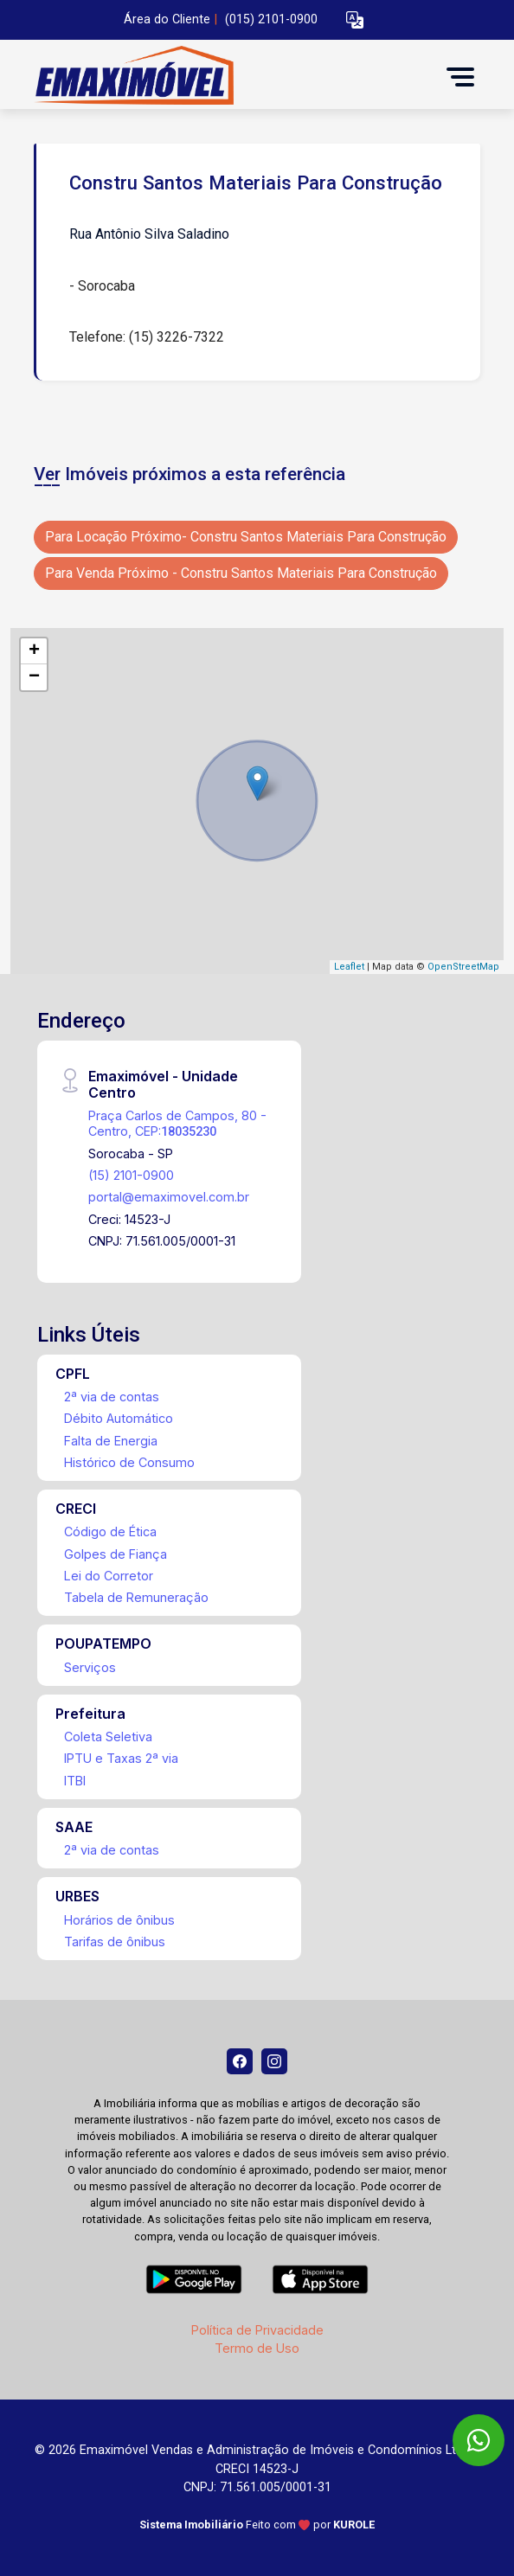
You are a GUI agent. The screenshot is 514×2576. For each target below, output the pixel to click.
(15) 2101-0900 (131, 1175)
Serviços (90, 1667)
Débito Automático (118, 1418)
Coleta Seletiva (108, 1736)
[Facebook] (240, 2061)
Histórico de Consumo (129, 1462)
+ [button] (34, 651)
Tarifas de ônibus (114, 1941)
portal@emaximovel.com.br (168, 1196)
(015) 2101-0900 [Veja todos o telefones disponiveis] (271, 19)
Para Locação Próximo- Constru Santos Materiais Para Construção (246, 537)
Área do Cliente (167, 19)
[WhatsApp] (479, 2440)
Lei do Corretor (108, 1575)
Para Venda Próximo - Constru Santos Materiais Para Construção (241, 573)
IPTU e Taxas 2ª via (121, 1758)
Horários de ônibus (119, 1920)
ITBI (75, 1780)
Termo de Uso (257, 2348)
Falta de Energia (110, 1440)
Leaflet (349, 966)
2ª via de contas (111, 1396)
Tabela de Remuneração (136, 1597)
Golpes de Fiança (115, 1554)
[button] (354, 20)
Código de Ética (110, 1531)
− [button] (34, 677)
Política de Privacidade (257, 2330)
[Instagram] (274, 2061)
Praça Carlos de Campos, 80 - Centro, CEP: (177, 1122)
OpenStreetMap (463, 966)
